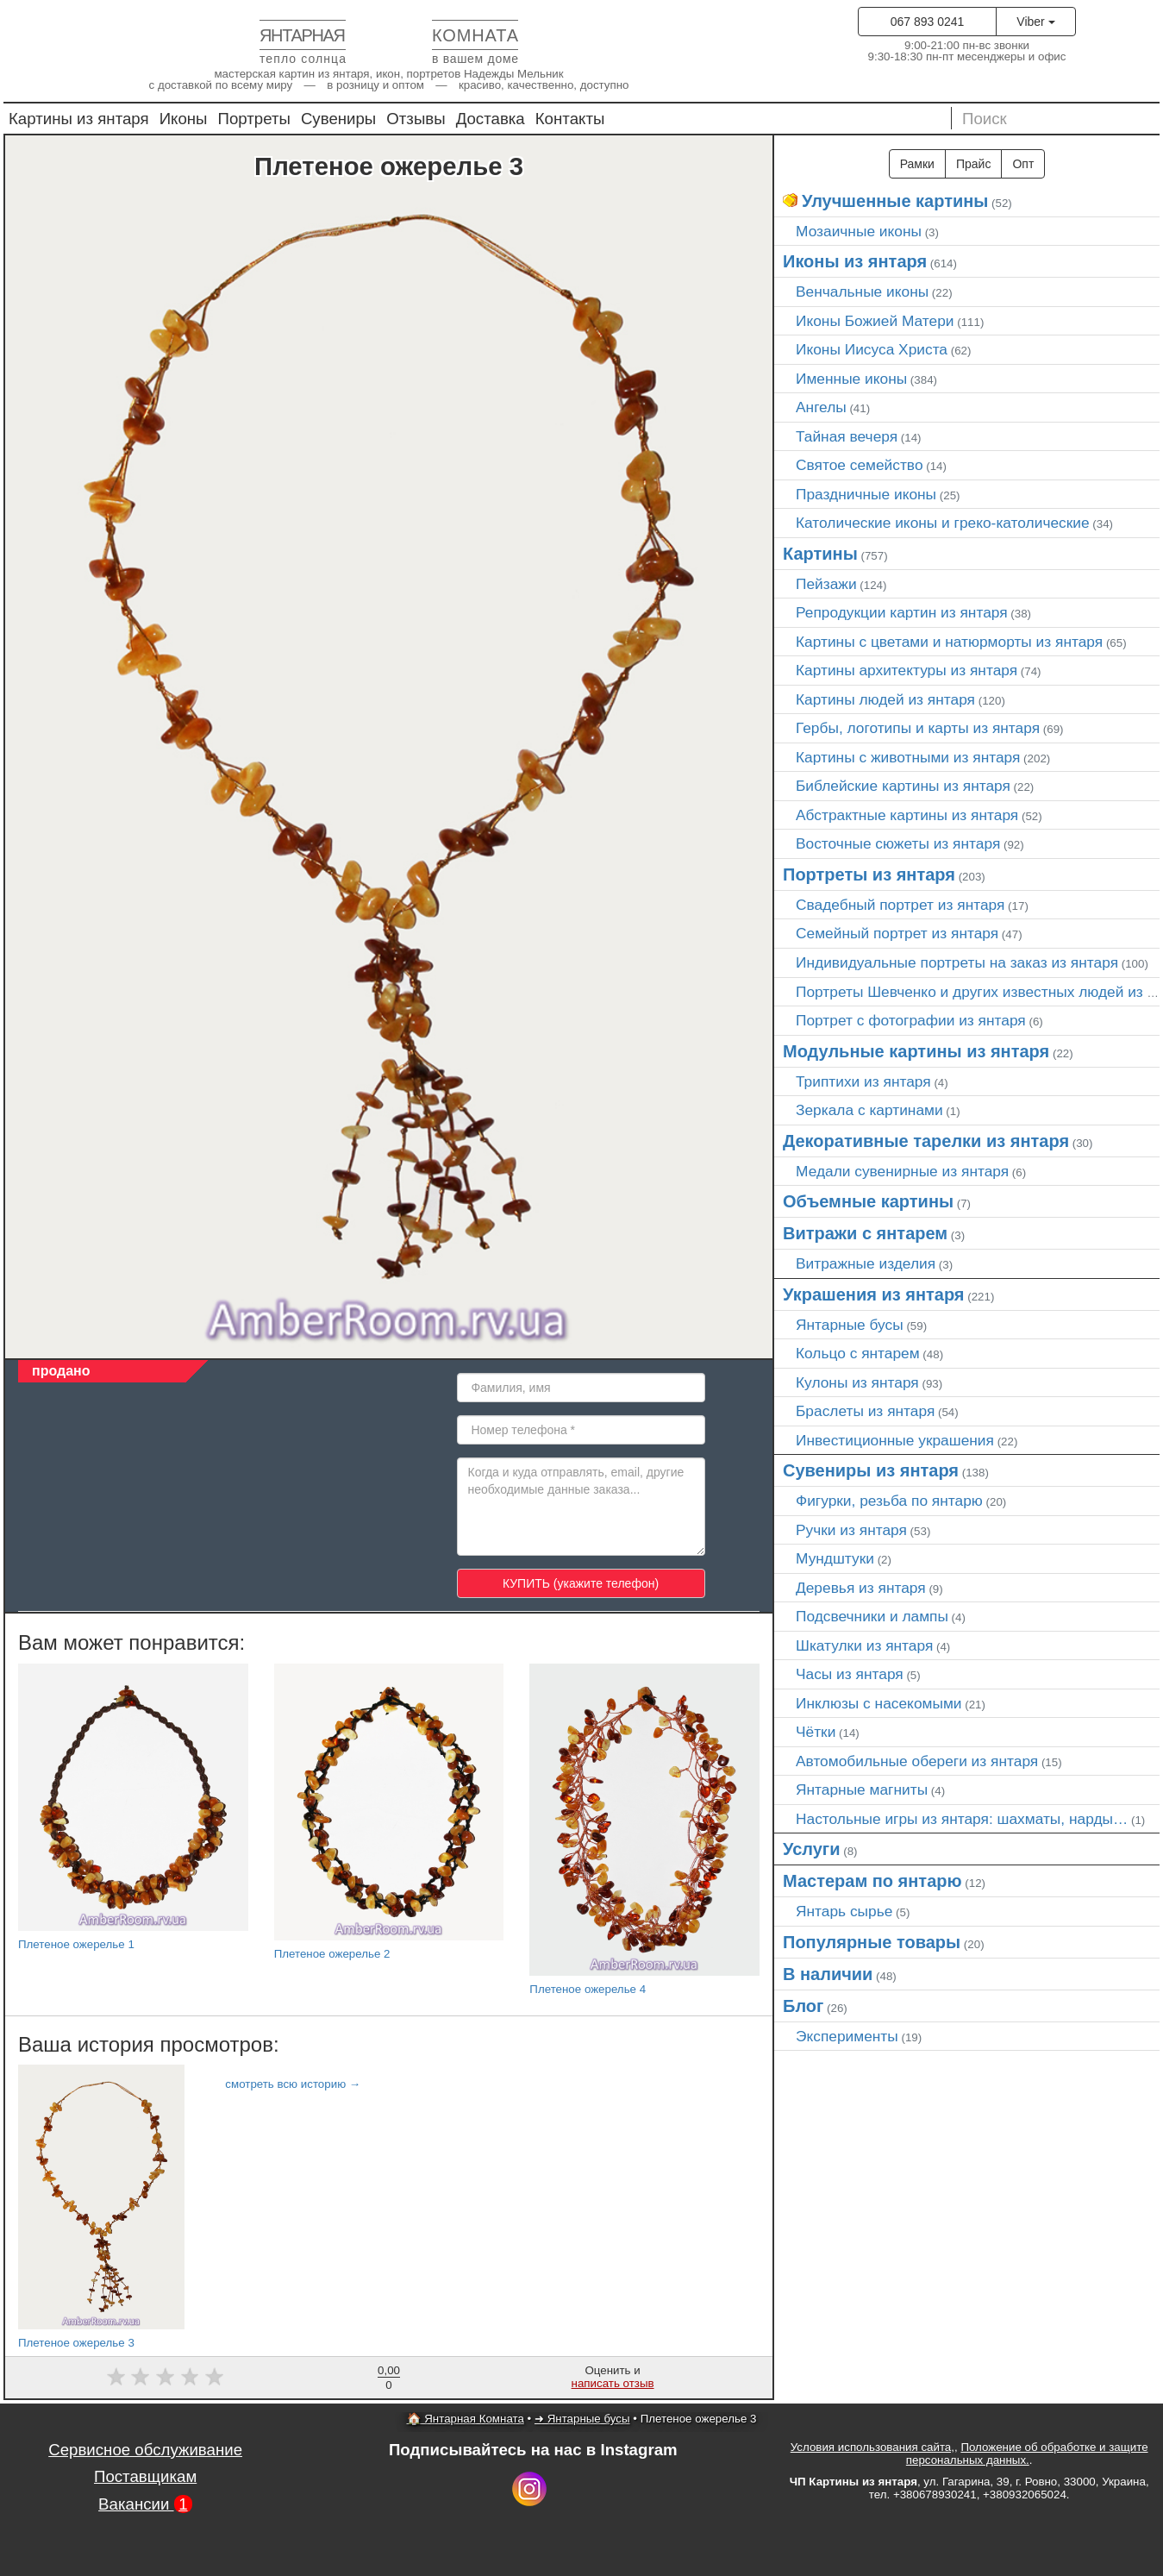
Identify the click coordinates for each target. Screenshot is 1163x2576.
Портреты (254, 119)
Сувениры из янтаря (871, 1470)
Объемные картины (868, 1201)
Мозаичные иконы (859, 231)
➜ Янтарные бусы (582, 2418)
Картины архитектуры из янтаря (906, 670)
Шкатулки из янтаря (864, 1645)
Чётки (815, 1731)
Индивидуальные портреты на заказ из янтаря (957, 962)
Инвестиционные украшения (895, 1440)
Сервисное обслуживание (145, 2450)
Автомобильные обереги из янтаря (917, 1761)
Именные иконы (851, 378)
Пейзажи (826, 583)
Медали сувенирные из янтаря (902, 1171)
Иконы (183, 119)
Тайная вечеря (846, 436)
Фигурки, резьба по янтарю (889, 1500)
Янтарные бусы (850, 1324)
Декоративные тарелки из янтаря (926, 1140)
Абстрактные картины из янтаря (907, 815)
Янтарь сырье (844, 1911)
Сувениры (338, 119)
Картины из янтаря (79, 119)
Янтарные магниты (862, 1789)
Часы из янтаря (850, 1674)
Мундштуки (835, 1558)
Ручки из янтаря (851, 1530)
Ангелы (821, 407)
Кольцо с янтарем (858, 1353)
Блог (803, 2005)
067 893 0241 (928, 21)
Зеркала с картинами (869, 1110)
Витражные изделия (865, 1263)
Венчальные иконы (862, 291)
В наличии (827, 1974)
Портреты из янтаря (869, 874)
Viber (1035, 21)
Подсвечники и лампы (872, 1616)
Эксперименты (847, 2036)
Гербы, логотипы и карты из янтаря (918, 727)
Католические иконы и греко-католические (943, 522)
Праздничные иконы (866, 494)
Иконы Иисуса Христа (871, 349)
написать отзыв (613, 2383)
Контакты (570, 119)
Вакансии (145, 2504)
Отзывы (415, 119)
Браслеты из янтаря (865, 1411)
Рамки (917, 164)
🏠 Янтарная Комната (465, 2418)
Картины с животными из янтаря (908, 757)
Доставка (490, 119)
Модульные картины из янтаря (916, 1051)
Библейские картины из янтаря (903, 785)
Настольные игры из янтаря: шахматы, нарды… (962, 1818)
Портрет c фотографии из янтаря (911, 1020)
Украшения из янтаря (874, 1294)
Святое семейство (859, 464)
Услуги (812, 1849)
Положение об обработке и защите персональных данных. (1027, 2453)
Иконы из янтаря (855, 261)
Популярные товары (871, 1942)
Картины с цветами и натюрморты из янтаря (949, 641)
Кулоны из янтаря (857, 1382)
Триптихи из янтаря (863, 1081)
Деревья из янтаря (861, 1587)
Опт (1023, 164)
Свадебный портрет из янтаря (900, 904)
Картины (820, 553)
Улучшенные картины (895, 200)
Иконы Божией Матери (875, 320)
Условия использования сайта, (872, 2447)
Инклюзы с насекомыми (878, 1703)
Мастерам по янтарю (872, 1880)
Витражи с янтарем (865, 1233)
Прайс (973, 164)
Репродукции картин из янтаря (902, 612)
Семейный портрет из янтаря (897, 933)
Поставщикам (145, 2476)
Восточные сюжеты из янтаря (898, 843)
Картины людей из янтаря (885, 699)
